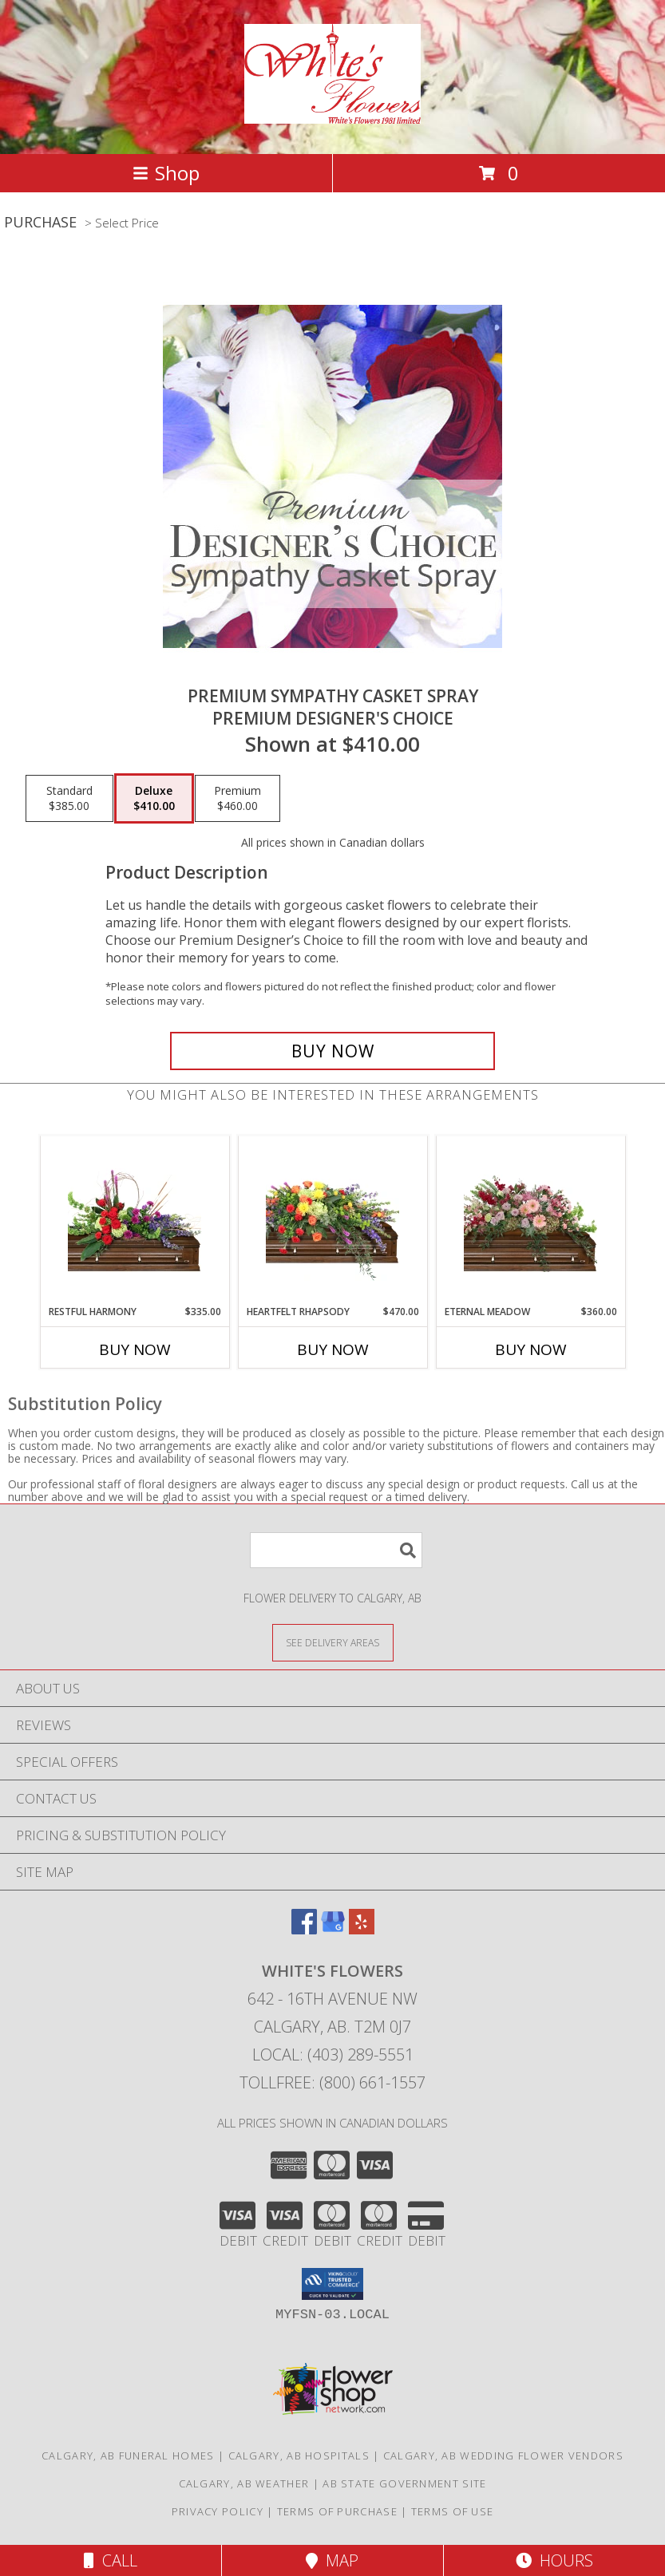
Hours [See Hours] (554, 2560)
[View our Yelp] (361, 1929)
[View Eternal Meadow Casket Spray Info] (530, 1220)
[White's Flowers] (332, 115)
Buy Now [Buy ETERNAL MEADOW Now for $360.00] (531, 1349)
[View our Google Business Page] (333, 1929)
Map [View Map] (332, 2560)
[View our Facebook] (304, 1929)
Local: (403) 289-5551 (333, 2054)
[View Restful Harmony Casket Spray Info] (134, 1220)
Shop (166, 173)
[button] (332, 2284)
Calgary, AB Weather (244, 2483)
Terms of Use (452, 2511)
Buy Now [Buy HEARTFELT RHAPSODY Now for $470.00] (333, 1349)
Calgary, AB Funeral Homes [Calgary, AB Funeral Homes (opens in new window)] (128, 2455)
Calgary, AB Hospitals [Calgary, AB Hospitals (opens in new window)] (299, 2455)
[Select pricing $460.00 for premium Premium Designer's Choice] (237, 799)
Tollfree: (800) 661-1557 (332, 2082)
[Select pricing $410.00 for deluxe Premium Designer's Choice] (154, 799)
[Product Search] (336, 1550)
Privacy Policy (217, 2511)
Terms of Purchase (337, 2511)
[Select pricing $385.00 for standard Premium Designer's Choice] (69, 799)
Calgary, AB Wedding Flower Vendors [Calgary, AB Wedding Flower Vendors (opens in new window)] (503, 2455)
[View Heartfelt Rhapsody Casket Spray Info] (332, 1220)
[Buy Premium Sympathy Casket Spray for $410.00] (332, 1051)
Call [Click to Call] (110, 2560)
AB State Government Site (404, 2483)
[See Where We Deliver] (333, 1642)
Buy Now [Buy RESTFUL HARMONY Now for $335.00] (135, 1349)
